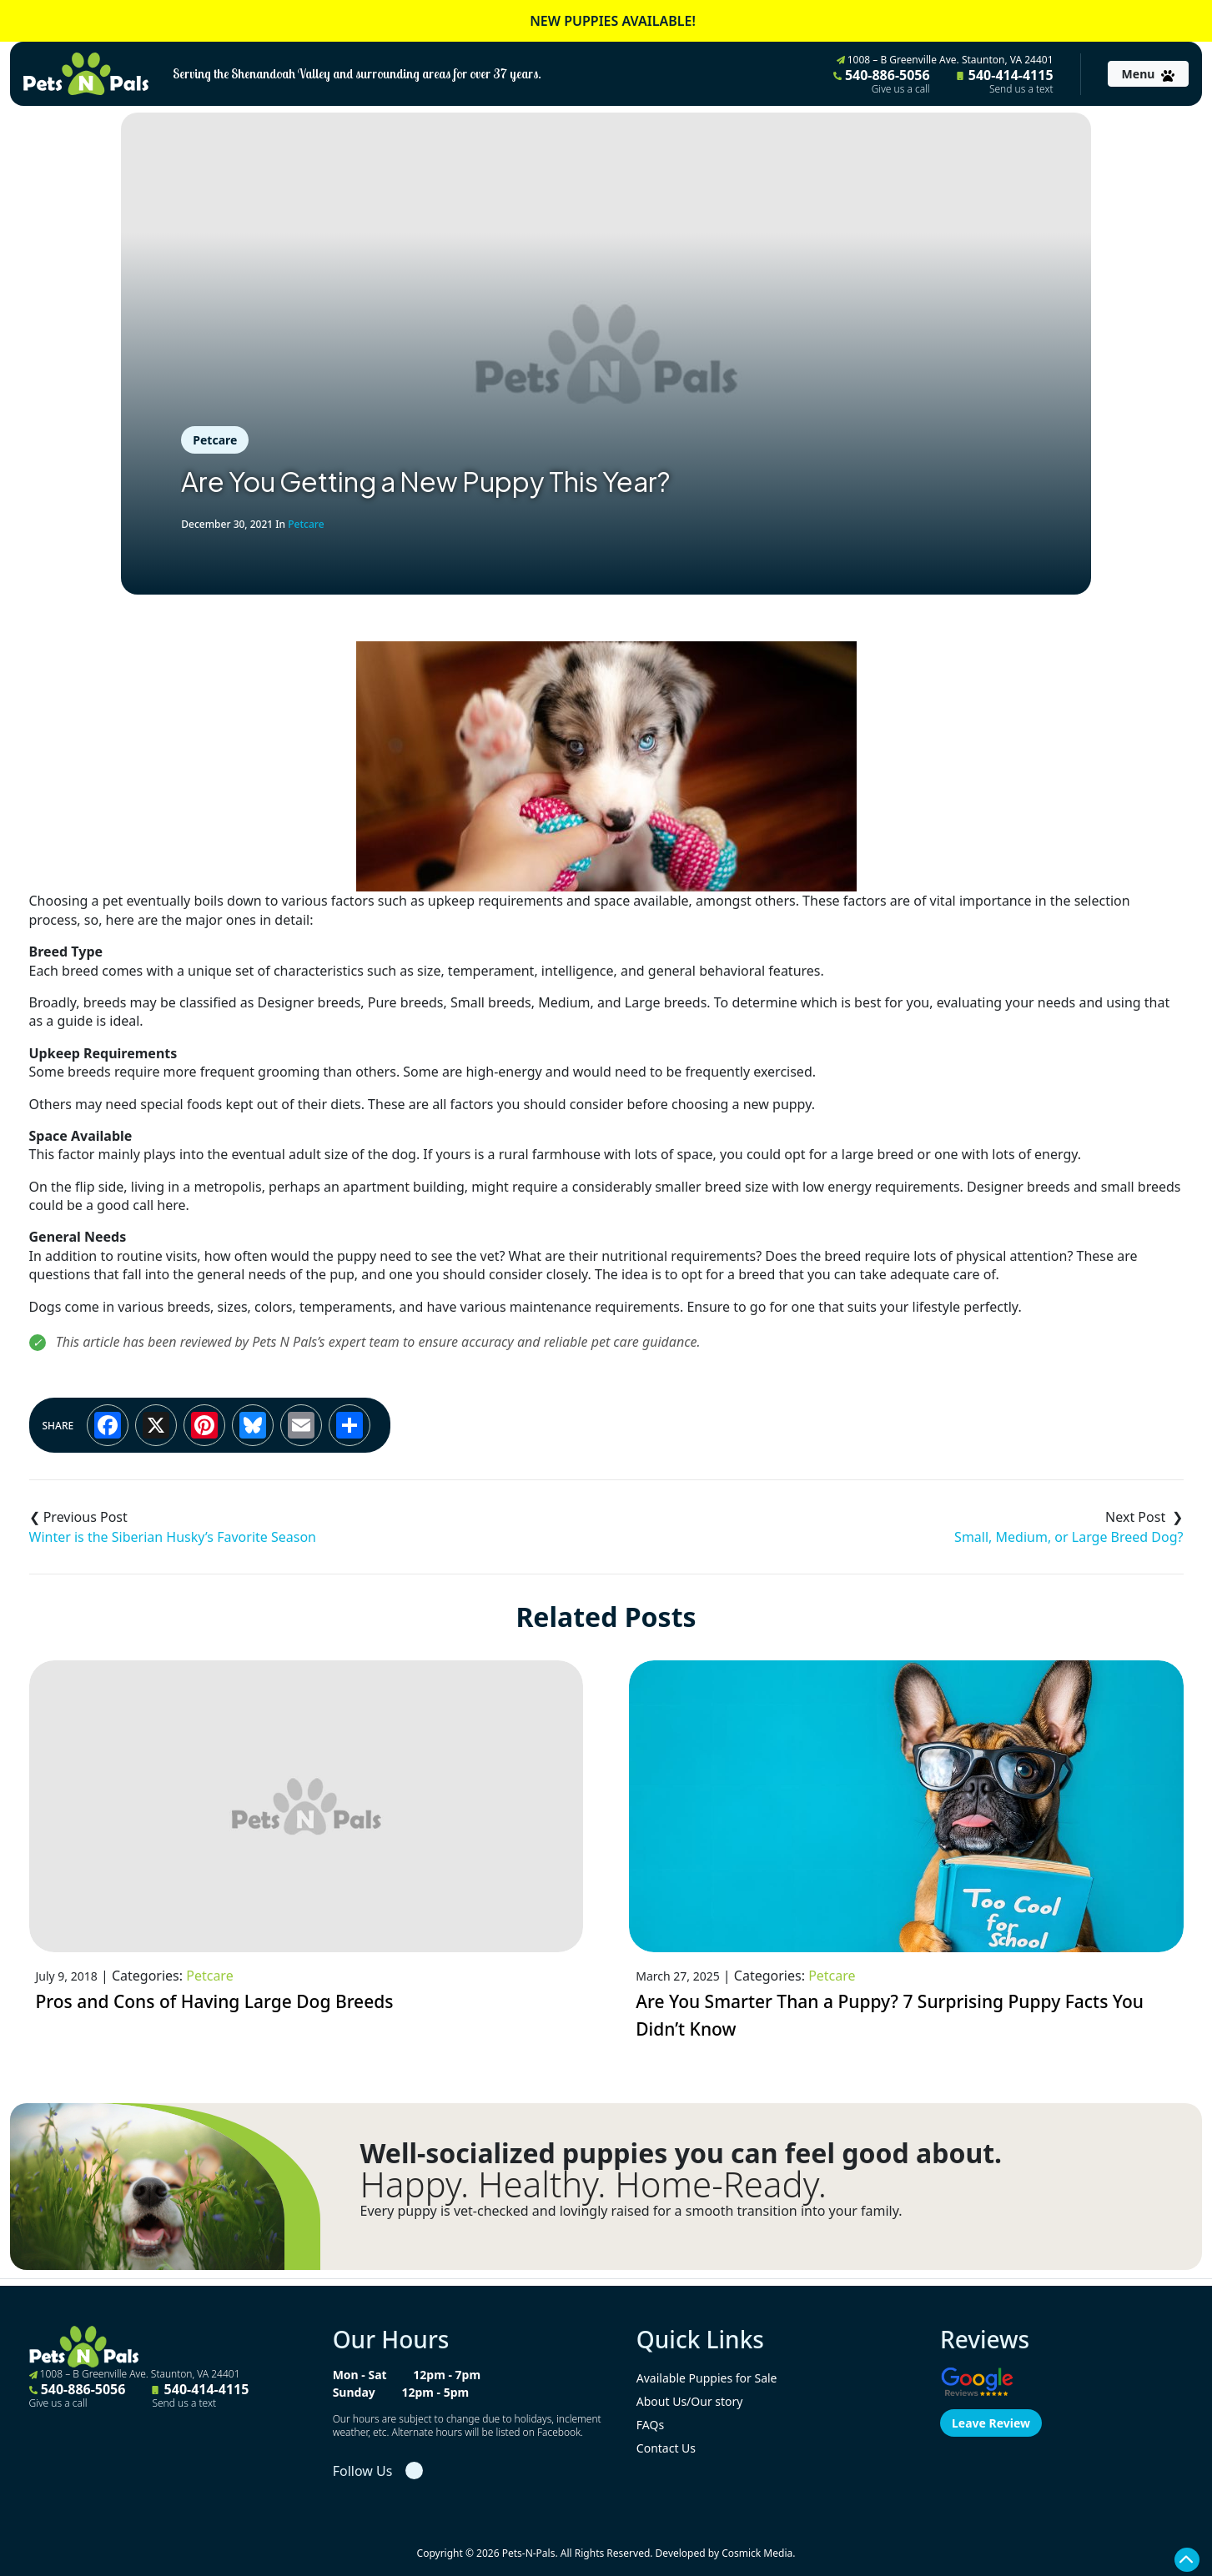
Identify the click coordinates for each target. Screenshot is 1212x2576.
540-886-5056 (881, 81)
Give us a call (901, 89)
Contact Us (666, 2448)
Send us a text (1021, 89)
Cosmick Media (757, 2553)
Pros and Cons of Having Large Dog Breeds (215, 2001)
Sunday (354, 2392)
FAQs (650, 2425)
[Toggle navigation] (1148, 74)
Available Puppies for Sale (706, 2378)
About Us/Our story (689, 2401)
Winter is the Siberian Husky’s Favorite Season (173, 1537)
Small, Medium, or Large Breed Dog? (1068, 1537)
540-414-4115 (1005, 81)
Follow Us (363, 2471)
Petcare (215, 440)
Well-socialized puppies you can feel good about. (681, 2153)
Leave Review (991, 2423)
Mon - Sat (360, 2375)
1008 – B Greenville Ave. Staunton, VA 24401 (945, 60)
